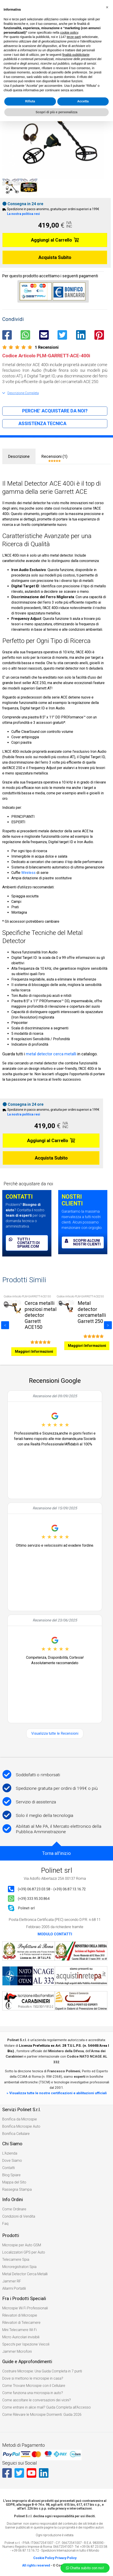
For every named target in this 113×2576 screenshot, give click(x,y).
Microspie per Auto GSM (21, 2245)
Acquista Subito (54, 257)
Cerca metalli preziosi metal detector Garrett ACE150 (41, 1315)
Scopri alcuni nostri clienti (83, 1242)
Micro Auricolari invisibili (20, 2337)
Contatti (8, 2168)
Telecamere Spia (15, 2259)
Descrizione (19, 456)
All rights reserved (36, 2565)
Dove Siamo (12, 2160)
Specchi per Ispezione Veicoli (25, 2344)
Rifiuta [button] (30, 101)
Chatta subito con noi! (85, 2568)
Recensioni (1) (54, 458)
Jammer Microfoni (17, 2351)
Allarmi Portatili (14, 2288)
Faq (5, 2223)
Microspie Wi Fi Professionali (25, 2308)
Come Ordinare (14, 2209)
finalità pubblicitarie (75, 54)
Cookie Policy (43, 2558)
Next (108, 1325)
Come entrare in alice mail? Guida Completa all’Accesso (46, 2407)
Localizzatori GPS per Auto (23, 2252)
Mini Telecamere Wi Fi (19, 2330)
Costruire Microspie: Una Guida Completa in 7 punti (42, 2371)
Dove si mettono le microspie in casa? (32, 2378)
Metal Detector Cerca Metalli (25, 2274)
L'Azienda (9, 2153)
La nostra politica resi (23, 214)
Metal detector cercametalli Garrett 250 (92, 1312)
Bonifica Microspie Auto (21, 2126)
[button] (107, 7)
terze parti (74, 37)
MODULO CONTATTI (55, 1934)
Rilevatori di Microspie (19, 2315)
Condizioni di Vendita (18, 2216)
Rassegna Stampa (17, 2189)
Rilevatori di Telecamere (21, 2322)
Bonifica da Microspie (19, 2119)
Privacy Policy (66, 2558)
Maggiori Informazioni (34, 1351)
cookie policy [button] (69, 32)
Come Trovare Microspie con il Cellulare (33, 2385)
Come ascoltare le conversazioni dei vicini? (36, 2400)
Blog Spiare (11, 2175)
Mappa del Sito (14, 2182)
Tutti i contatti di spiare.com (24, 1243)
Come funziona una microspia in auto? (32, 2393)
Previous (5, 1325)
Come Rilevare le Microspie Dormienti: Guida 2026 (42, 2414)
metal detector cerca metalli (51, 1054)
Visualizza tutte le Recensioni (54, 1733)
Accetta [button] (83, 101)
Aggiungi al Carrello (55, 240)
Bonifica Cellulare (16, 2133)
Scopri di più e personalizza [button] (56, 112)
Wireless (28, 872)
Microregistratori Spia (19, 2267)
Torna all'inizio (56, 1853)
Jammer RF (11, 2281)
